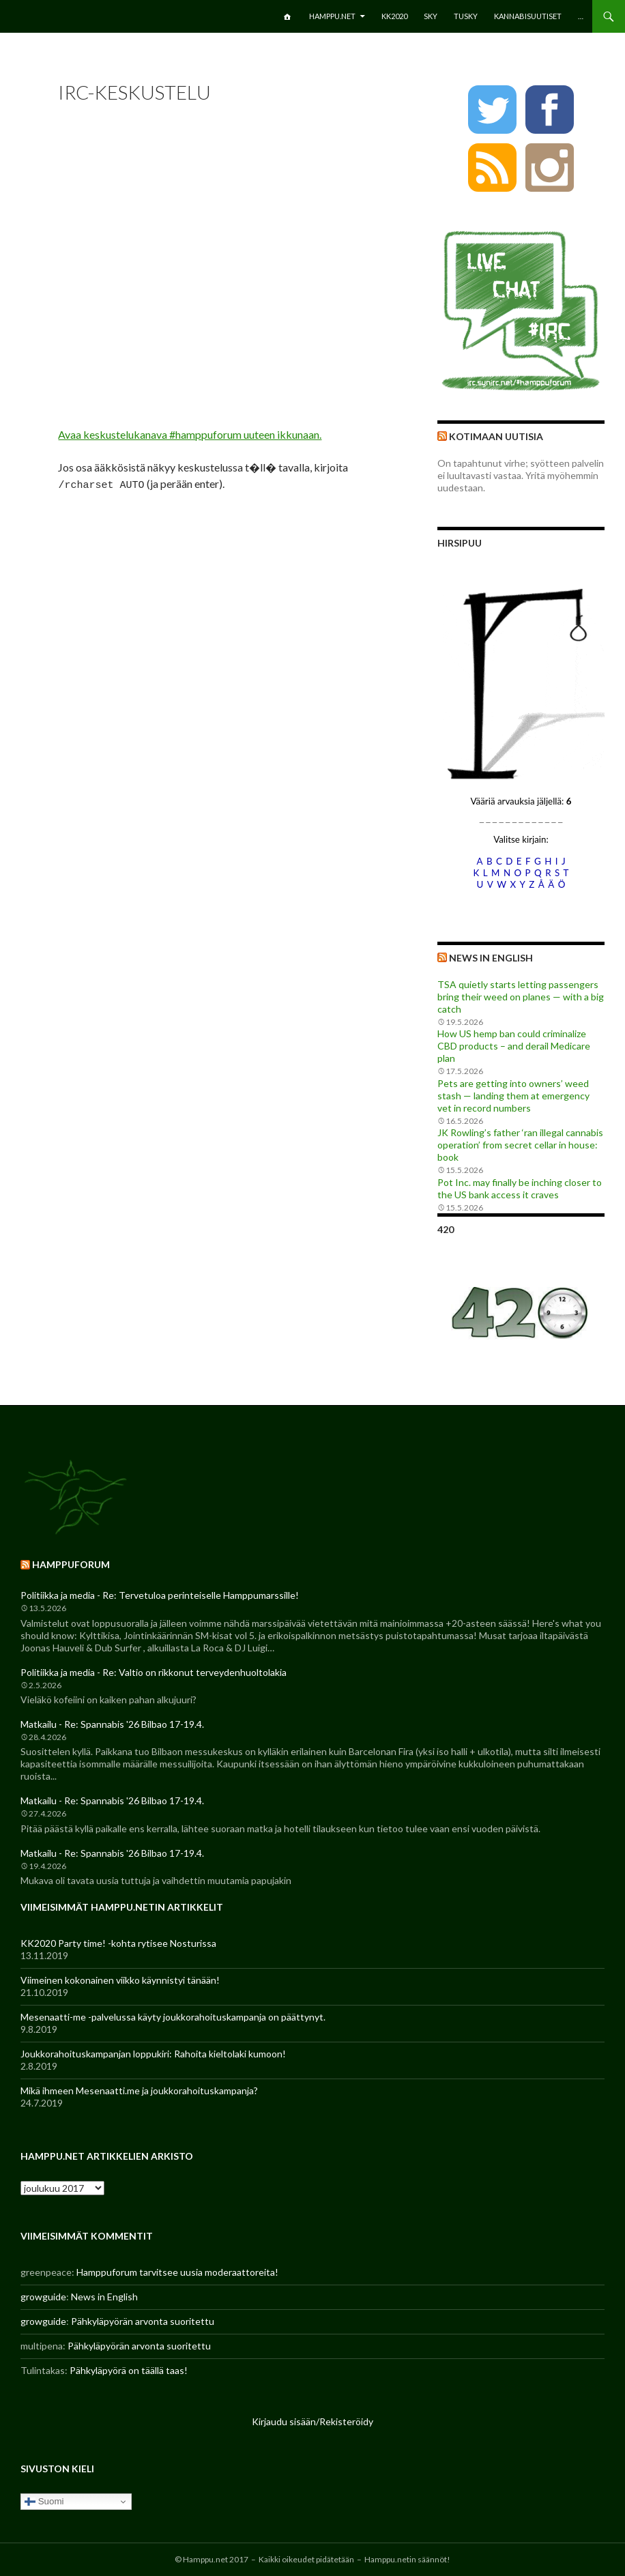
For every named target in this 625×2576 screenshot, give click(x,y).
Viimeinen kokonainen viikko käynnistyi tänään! (120, 1980)
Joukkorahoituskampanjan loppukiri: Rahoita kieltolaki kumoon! (153, 2053)
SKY (430, 16)
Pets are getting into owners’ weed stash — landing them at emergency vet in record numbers (513, 1095)
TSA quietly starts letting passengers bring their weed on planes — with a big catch (520, 997)
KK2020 (394, 16)
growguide (43, 2296)
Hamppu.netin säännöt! (407, 2559)
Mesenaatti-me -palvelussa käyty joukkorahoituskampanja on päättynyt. (172, 2017)
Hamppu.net (332, 16)
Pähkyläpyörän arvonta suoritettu (142, 2321)
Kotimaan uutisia (496, 436)
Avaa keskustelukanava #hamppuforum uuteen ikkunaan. (189, 434)
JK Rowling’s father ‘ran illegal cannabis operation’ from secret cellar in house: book (520, 1145)
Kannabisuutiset (528, 16)
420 (445, 1229)
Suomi (44, 2501)
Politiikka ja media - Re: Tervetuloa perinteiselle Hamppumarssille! (159, 1595)
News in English (491, 958)
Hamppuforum (71, 1564)
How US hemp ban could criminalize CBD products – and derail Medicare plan (513, 1046)
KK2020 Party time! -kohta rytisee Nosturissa (118, 1943)
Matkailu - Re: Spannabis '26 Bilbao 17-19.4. (112, 1724)
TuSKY (466, 16)
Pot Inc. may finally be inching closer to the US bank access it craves (519, 1188)
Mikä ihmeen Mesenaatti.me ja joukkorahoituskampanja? (139, 2090)
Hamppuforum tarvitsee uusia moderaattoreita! (177, 2272)
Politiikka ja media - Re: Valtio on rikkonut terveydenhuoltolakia (153, 1672)
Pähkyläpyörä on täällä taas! (129, 2370)
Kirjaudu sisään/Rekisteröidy (312, 2421)
